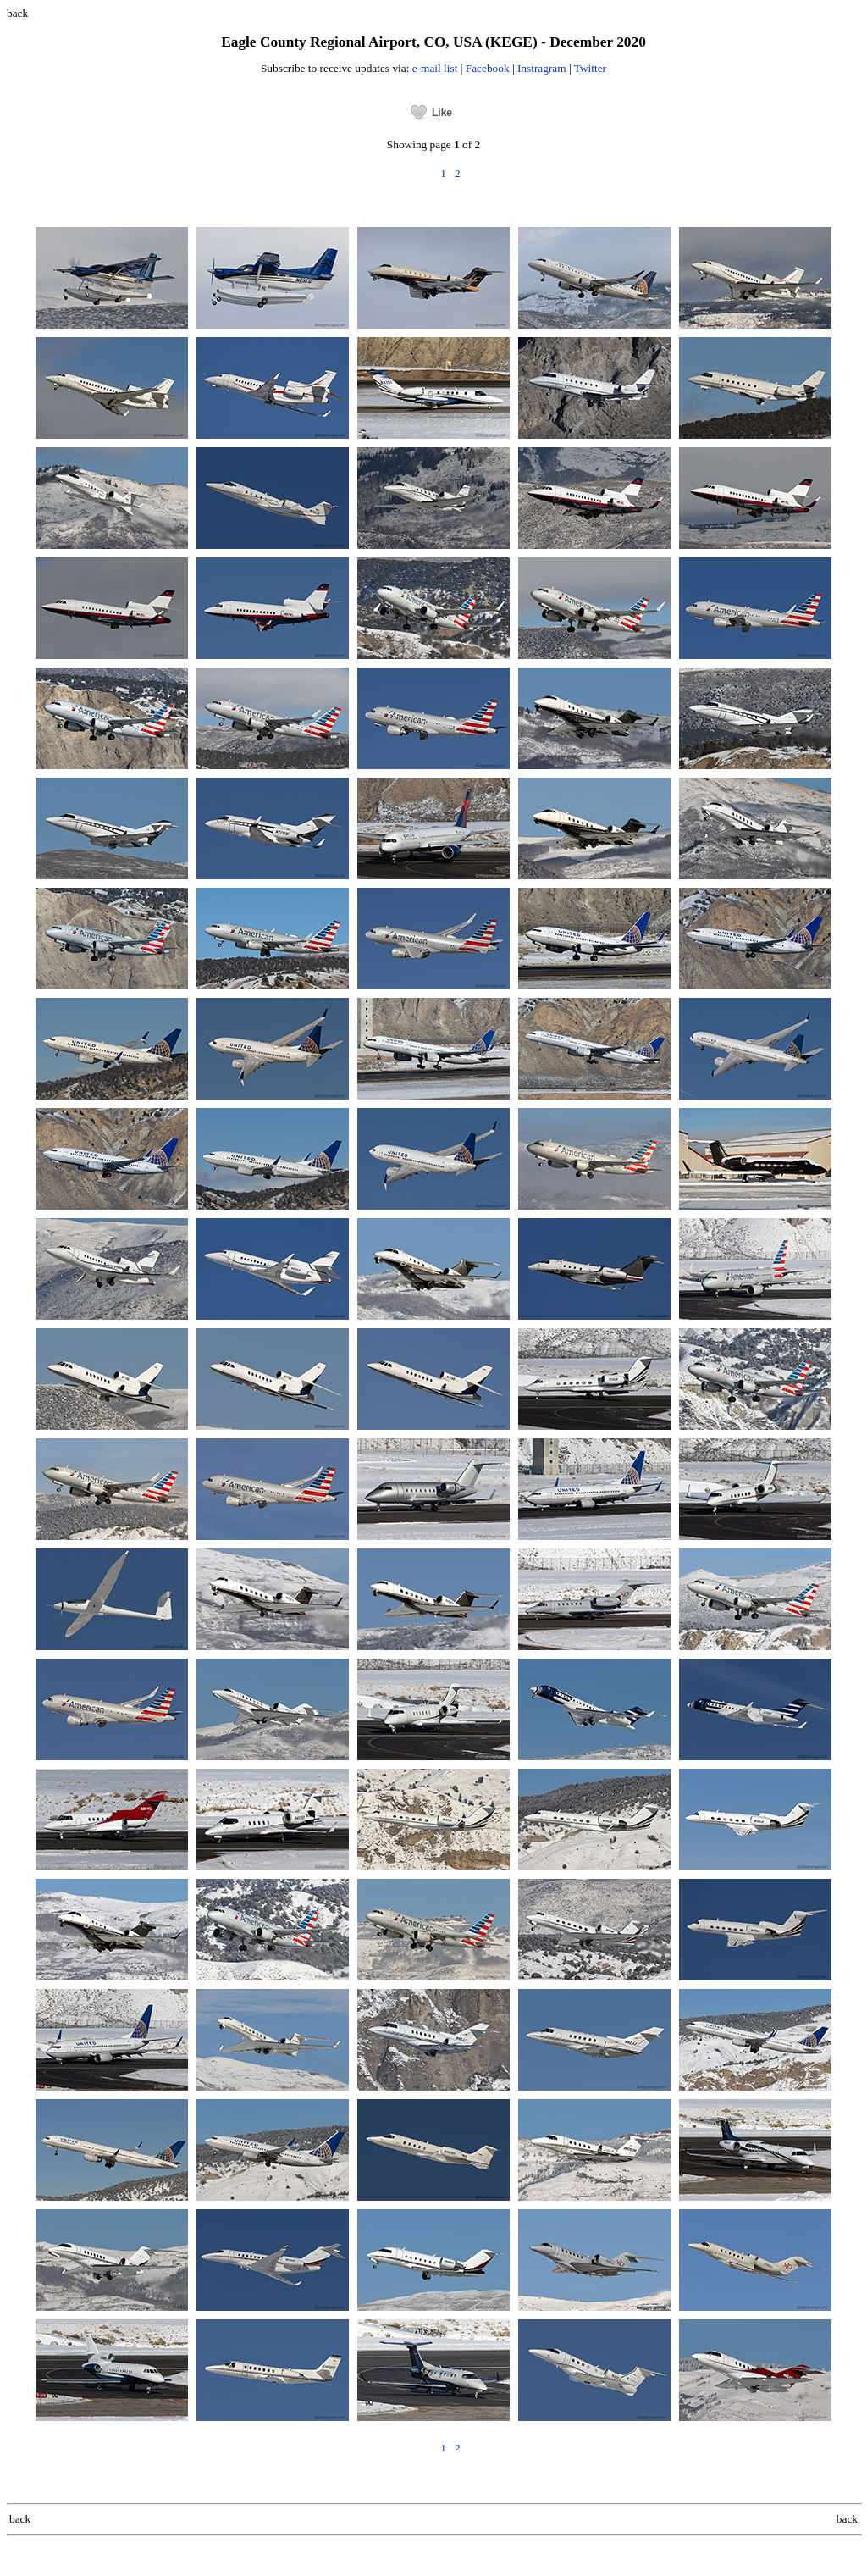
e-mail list (435, 68)
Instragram (541, 68)
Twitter (590, 68)
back (17, 13)
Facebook (488, 68)
